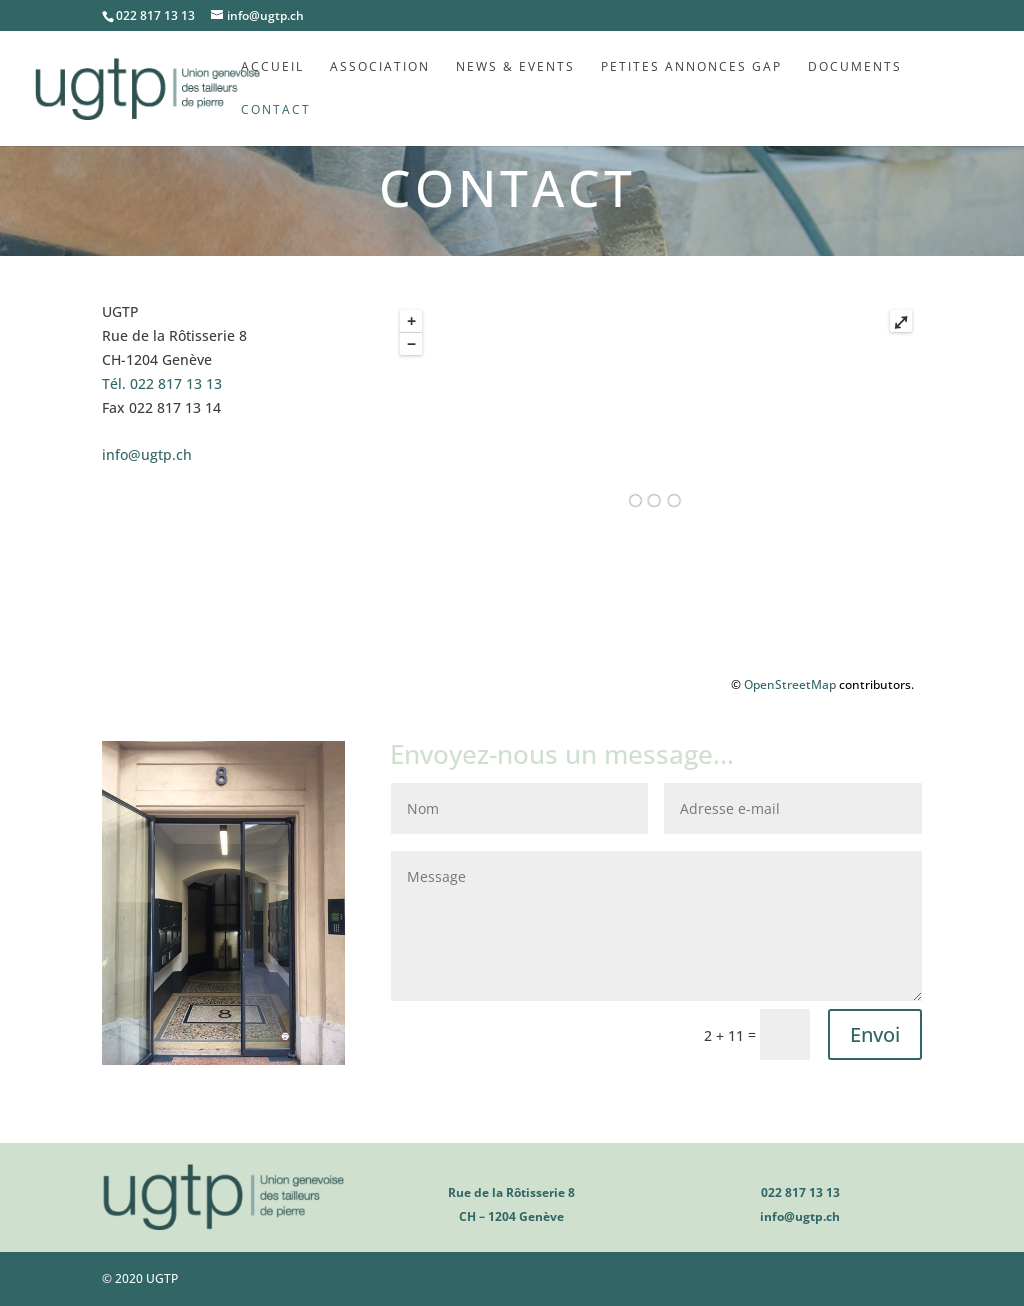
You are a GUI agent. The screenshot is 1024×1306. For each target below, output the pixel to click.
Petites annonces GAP (691, 67)
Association (380, 67)
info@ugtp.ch (147, 454)
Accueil (272, 67)
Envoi (875, 1034)
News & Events (515, 67)
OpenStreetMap (790, 684)
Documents (855, 67)
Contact (276, 110)
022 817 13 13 (162, 383)
